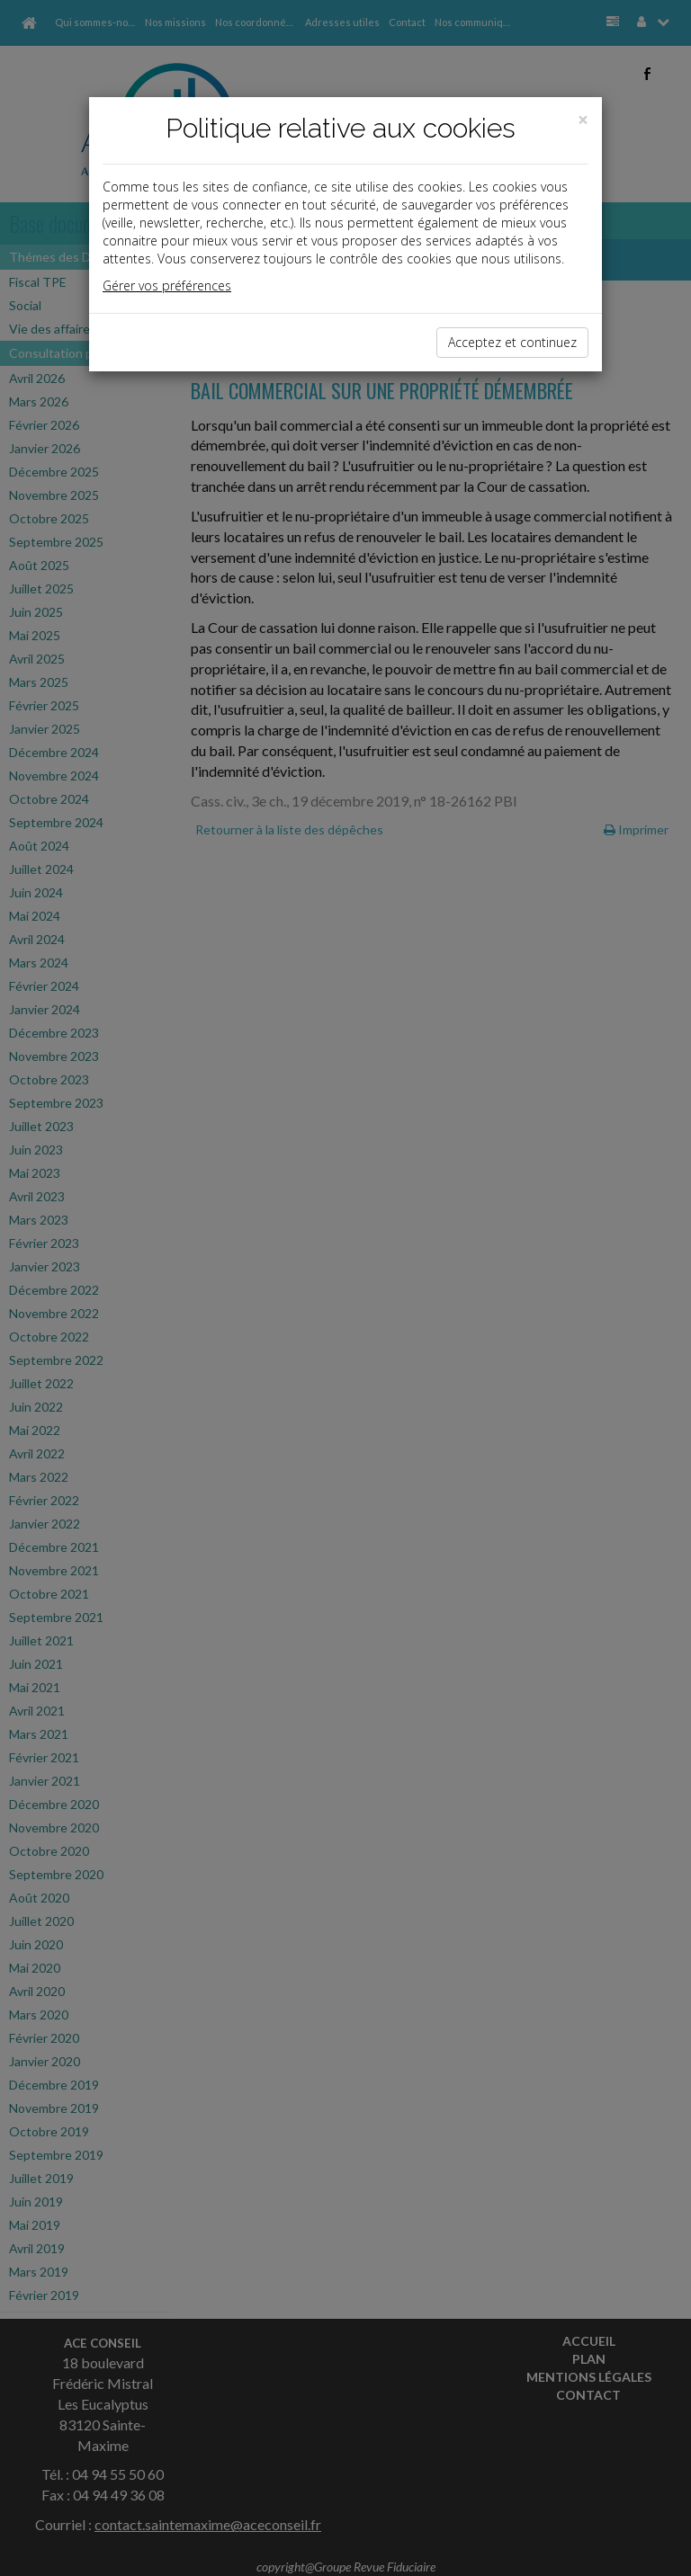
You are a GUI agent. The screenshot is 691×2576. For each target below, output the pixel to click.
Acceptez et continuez (512, 342)
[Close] (583, 120)
